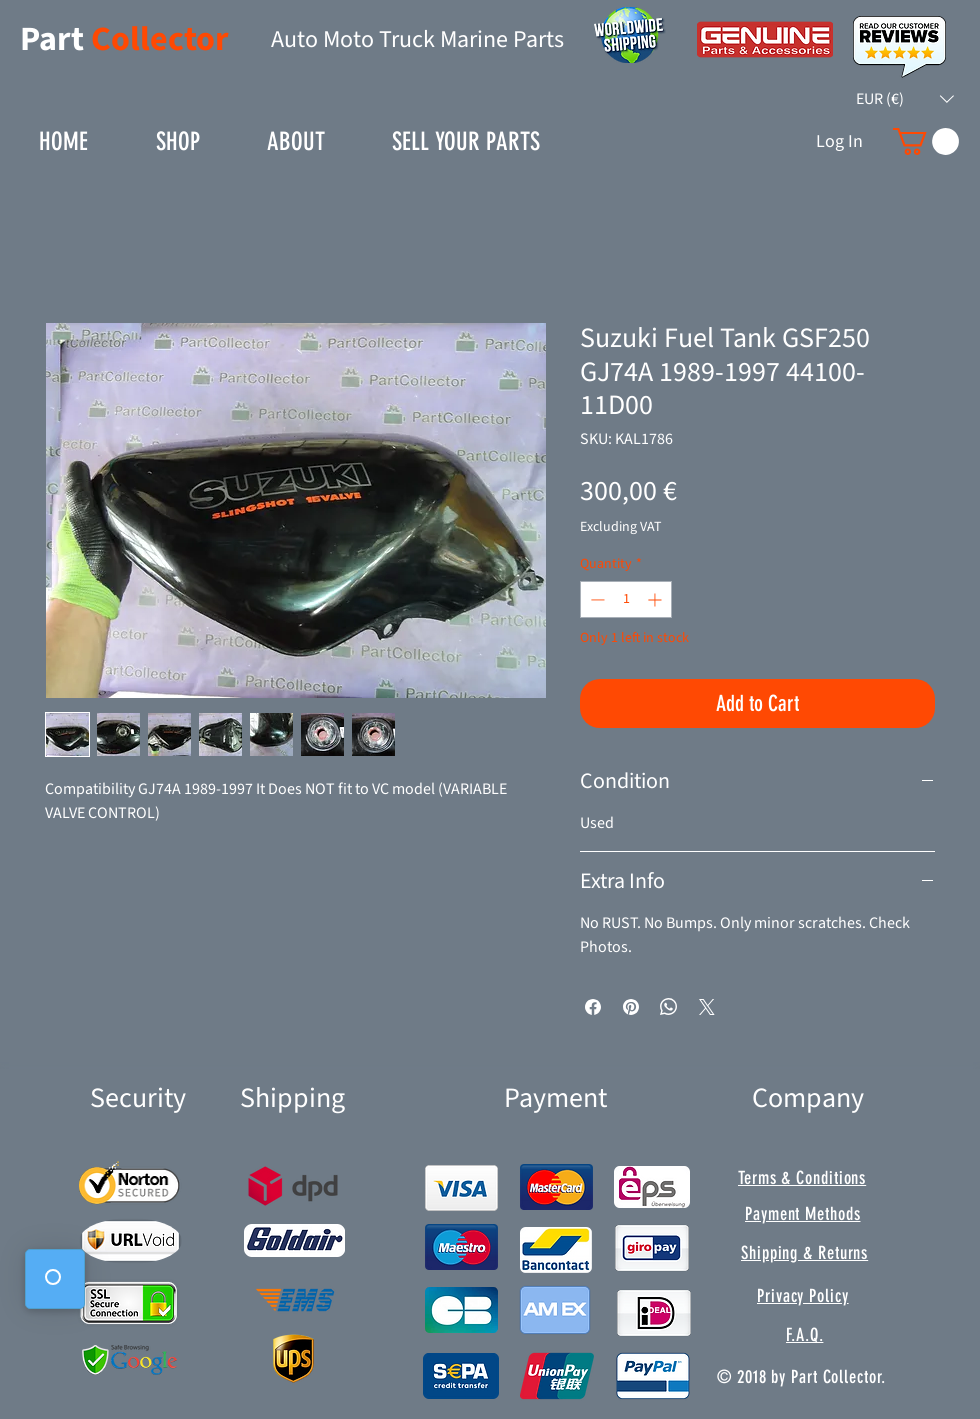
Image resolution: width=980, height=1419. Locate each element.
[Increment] (656, 599)
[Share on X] (707, 1007)
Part (55, 39)
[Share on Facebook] (593, 1007)
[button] (905, 99)
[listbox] (905, 99)
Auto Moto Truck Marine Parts (417, 39)
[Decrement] (595, 599)
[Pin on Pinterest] (631, 1007)
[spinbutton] (626, 599)
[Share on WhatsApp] (669, 1007)
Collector (160, 39)
